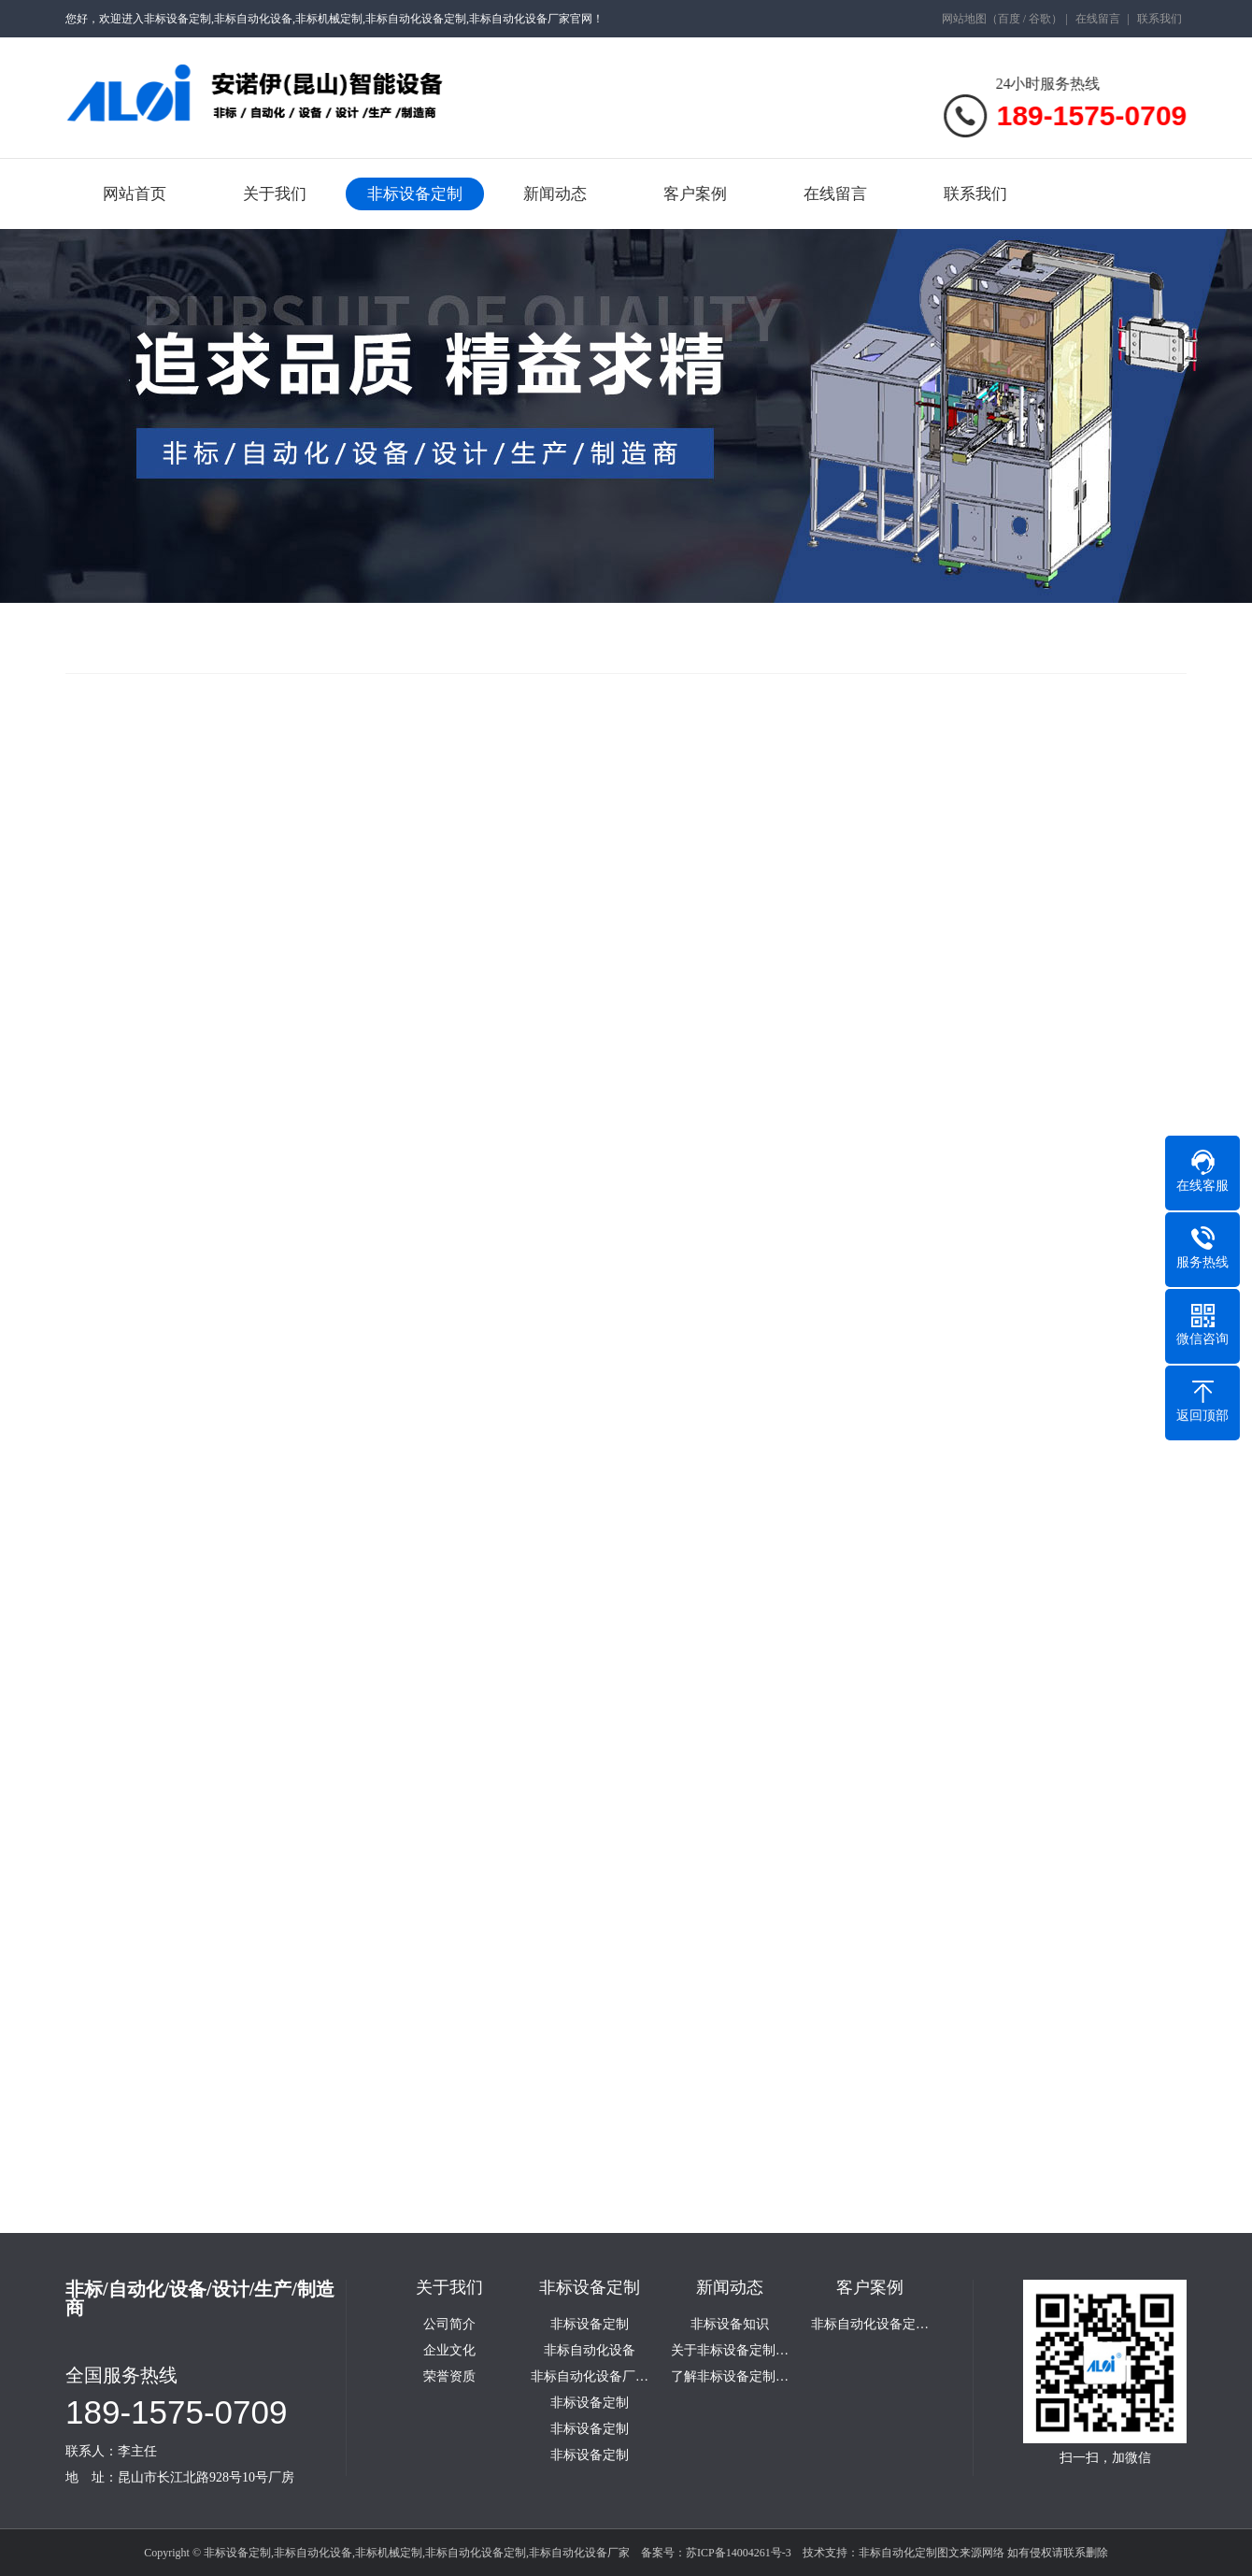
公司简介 (449, 2324)
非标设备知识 (729, 2324)
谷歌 (1040, 18)
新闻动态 (555, 194)
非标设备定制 (414, 194)
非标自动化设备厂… (589, 2376)
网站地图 (964, 18)
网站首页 (134, 194)
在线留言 (1097, 18)
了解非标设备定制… (730, 2376)
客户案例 (695, 194)
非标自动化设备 (589, 2350)
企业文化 (449, 2350)
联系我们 (1159, 18)
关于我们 (274, 194)
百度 (1009, 18)
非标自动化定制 (898, 2552)
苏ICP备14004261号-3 (738, 2552)
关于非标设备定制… (730, 2350)
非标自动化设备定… (870, 2324)
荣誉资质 (449, 2376)
